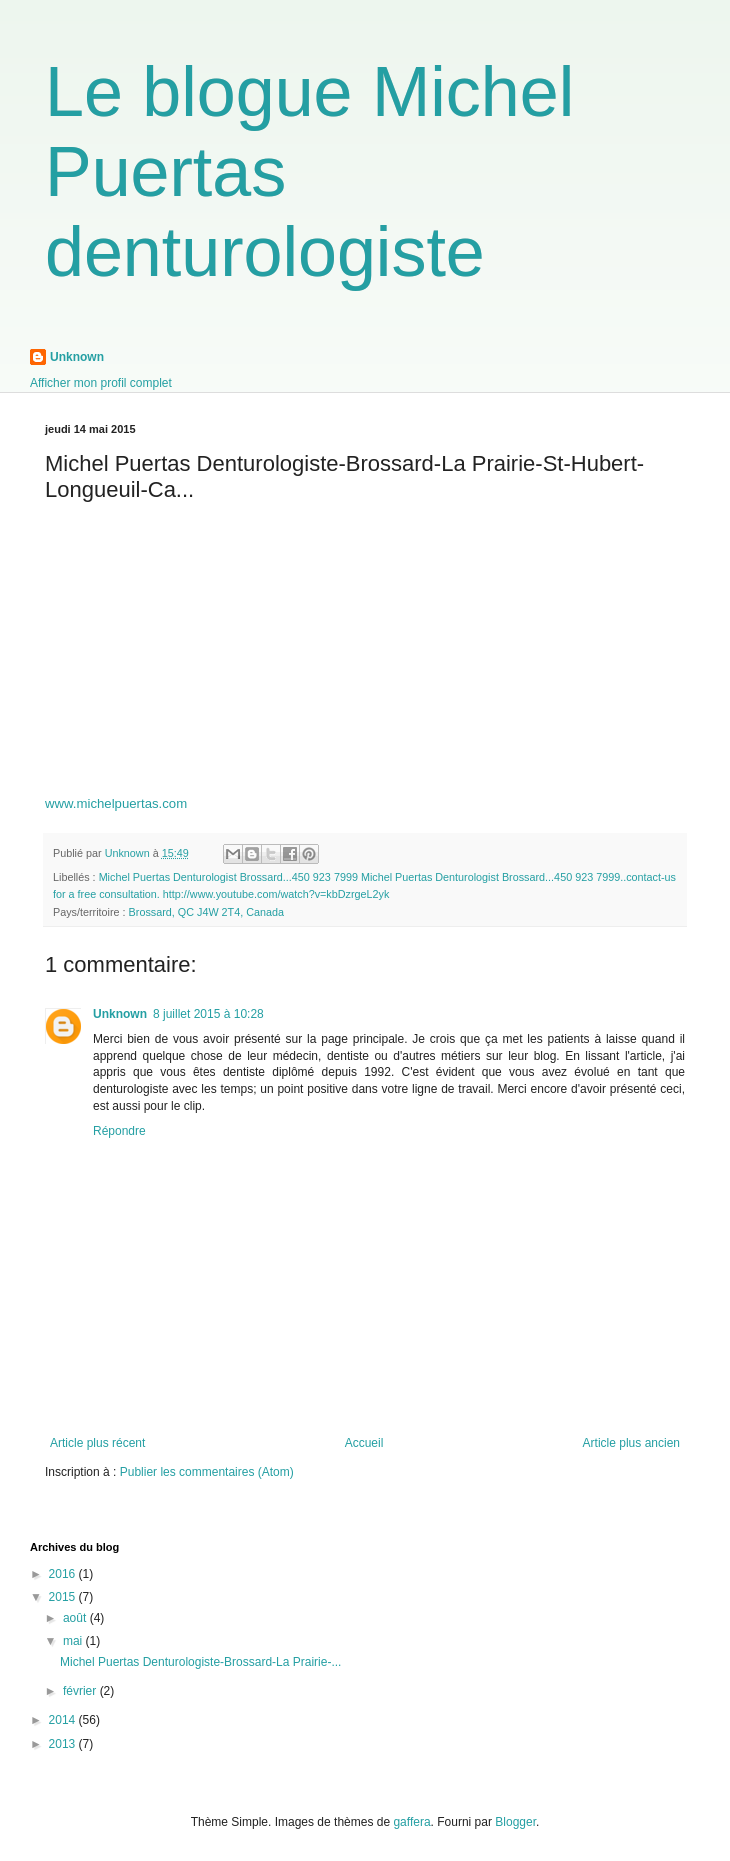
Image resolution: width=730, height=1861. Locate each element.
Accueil (364, 1443)
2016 (64, 1574)
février (81, 1691)
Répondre (119, 1131)
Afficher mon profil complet (101, 383)
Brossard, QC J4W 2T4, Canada (206, 912)
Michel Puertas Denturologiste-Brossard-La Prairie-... (200, 1662)
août (76, 1618)
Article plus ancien (631, 1443)
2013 (64, 1744)
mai (74, 1641)
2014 (64, 1720)
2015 (64, 1597)
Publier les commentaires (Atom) (207, 1472)
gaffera (411, 1822)
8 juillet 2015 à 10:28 (208, 1014)
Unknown (77, 357)
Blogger (515, 1822)
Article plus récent (97, 1443)
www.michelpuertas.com (116, 803)
